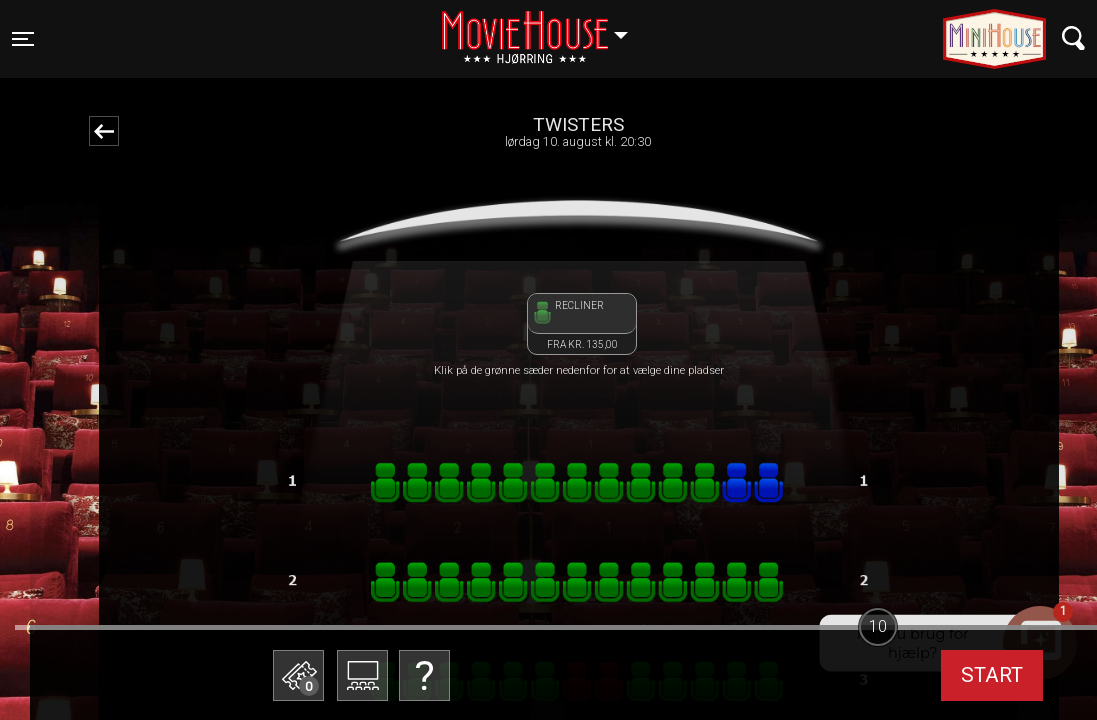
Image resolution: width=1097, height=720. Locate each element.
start (992, 675)
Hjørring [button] (544, 27)
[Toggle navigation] (23, 39)
